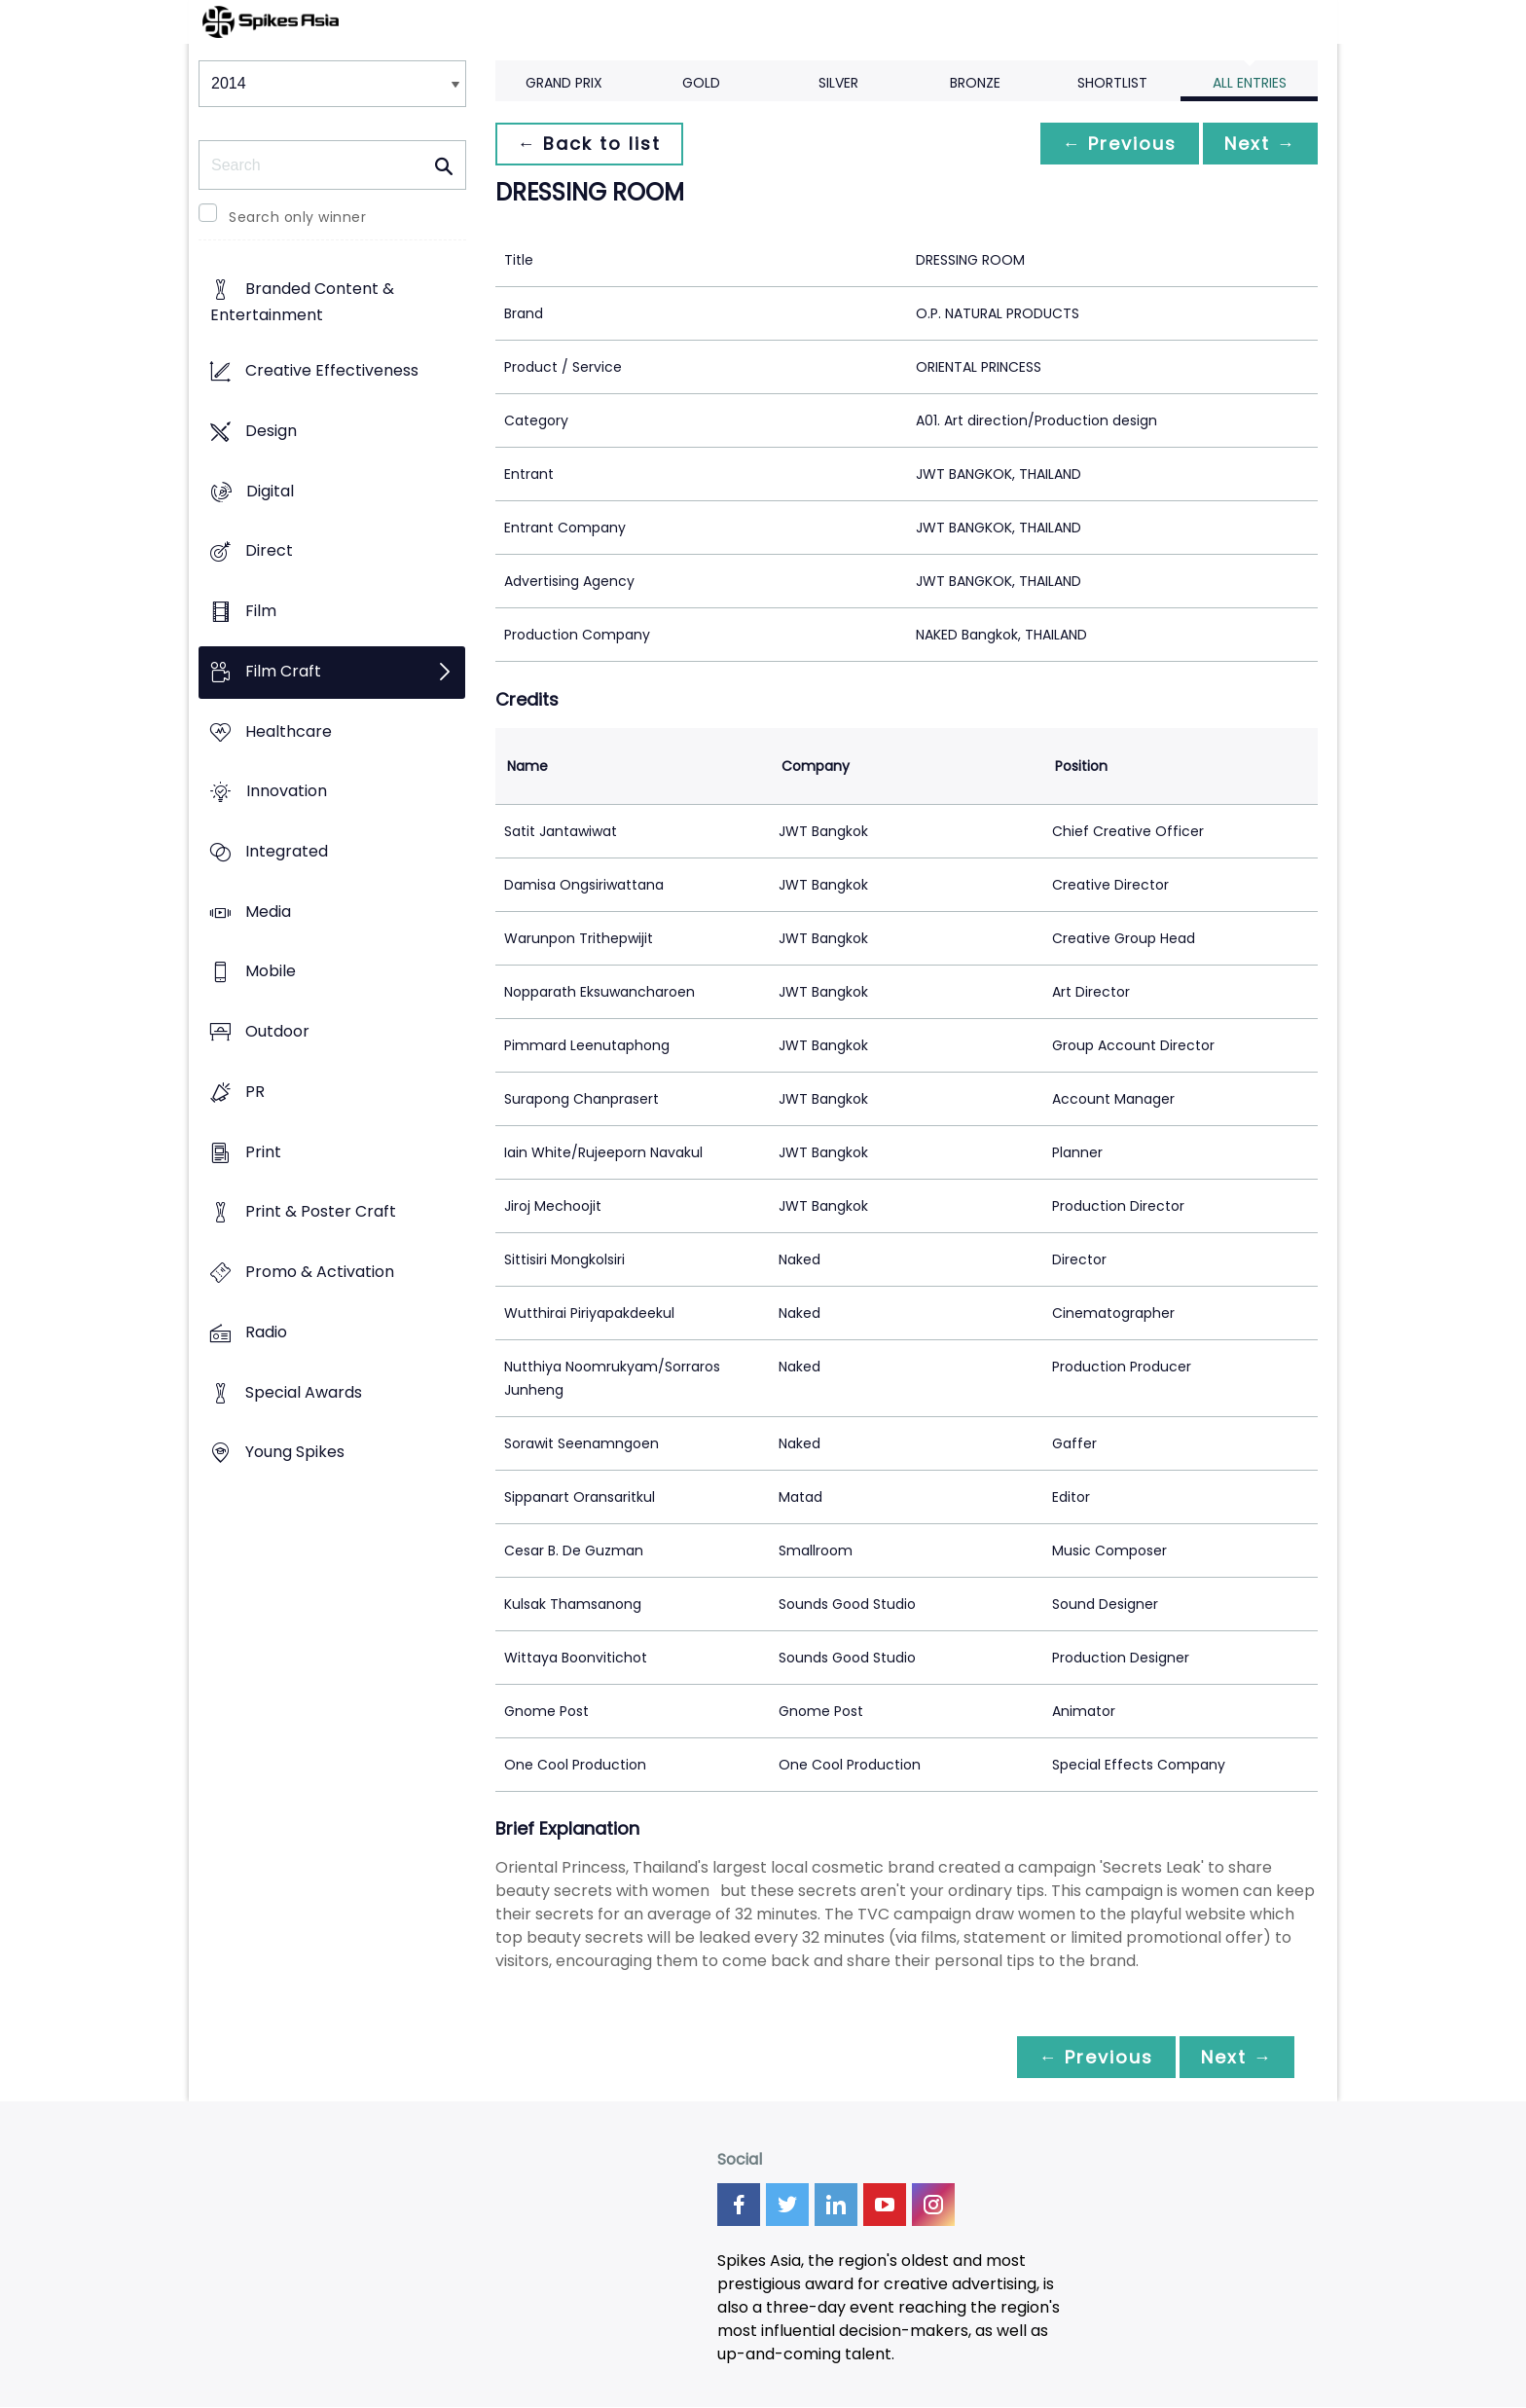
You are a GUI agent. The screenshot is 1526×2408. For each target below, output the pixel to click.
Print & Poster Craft (320, 1212)
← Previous (1114, 143)
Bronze (975, 82)
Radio (266, 1332)
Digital (270, 491)
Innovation (286, 792)
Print (263, 1152)
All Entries (1250, 82)
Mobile (270, 972)
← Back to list (591, 143)
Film (260, 611)
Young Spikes (295, 1452)
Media (268, 911)
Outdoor (277, 1032)
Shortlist (1112, 82)
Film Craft (283, 671)
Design (271, 431)
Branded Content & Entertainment (302, 302)
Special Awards (303, 1392)
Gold (701, 82)
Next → (1258, 143)
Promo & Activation (319, 1272)
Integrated (286, 851)
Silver (838, 82)
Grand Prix (564, 82)
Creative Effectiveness (331, 371)
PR (255, 1091)
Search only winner (297, 217)
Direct (269, 551)
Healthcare (288, 731)
